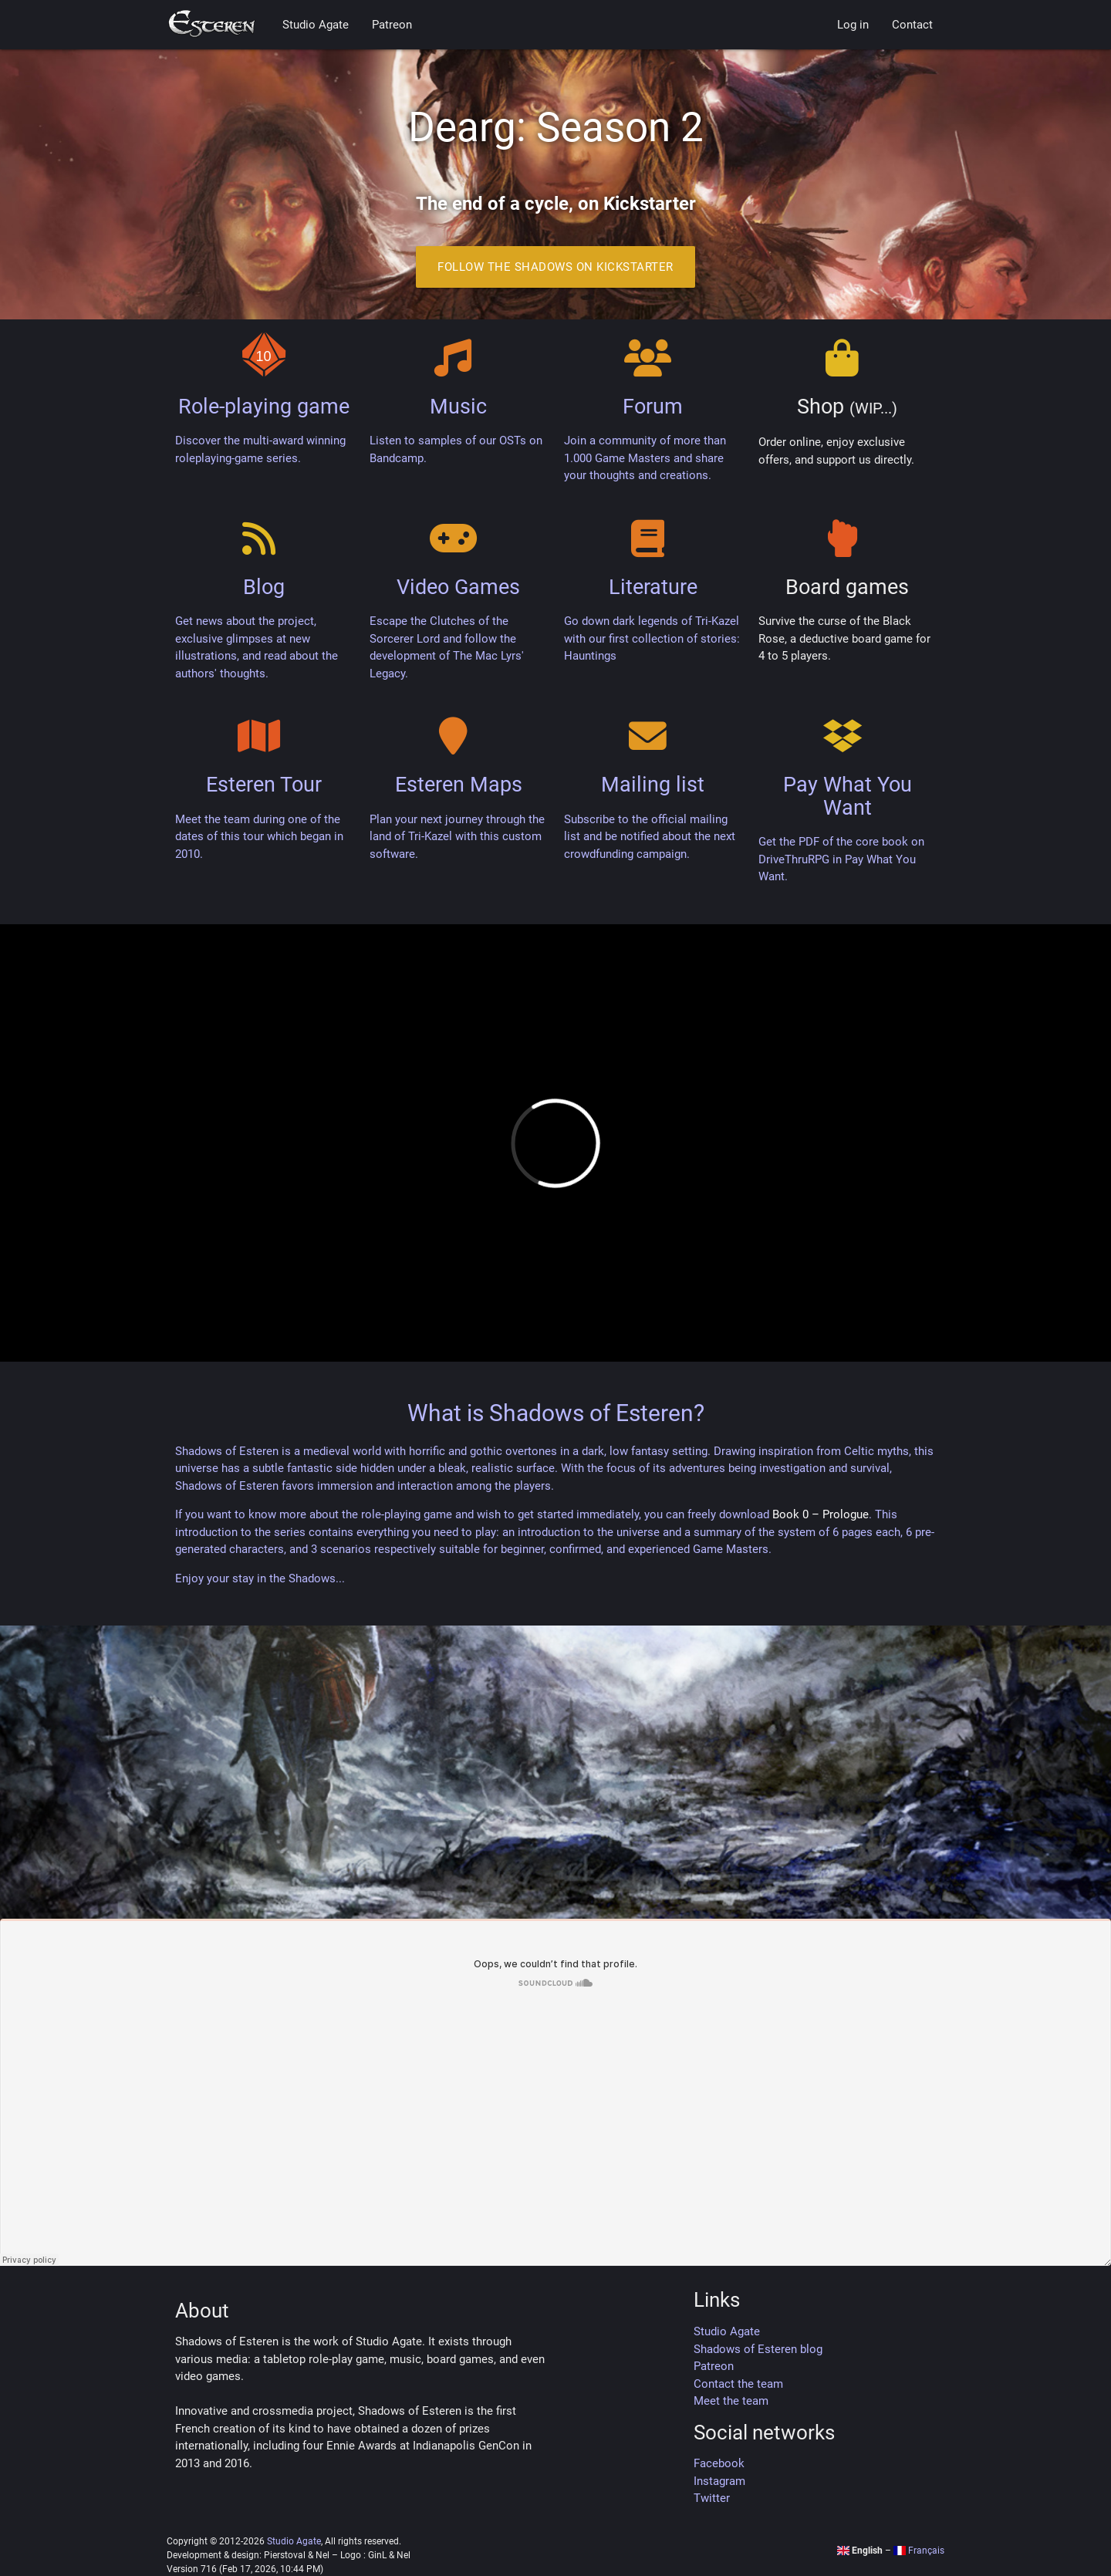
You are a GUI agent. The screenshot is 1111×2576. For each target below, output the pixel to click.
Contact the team (738, 2384)
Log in (853, 25)
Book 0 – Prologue (820, 1514)
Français (918, 2550)
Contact (912, 25)
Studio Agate (315, 25)
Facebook (719, 2463)
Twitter (712, 2498)
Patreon (392, 25)
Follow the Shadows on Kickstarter (555, 267)
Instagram (719, 2481)
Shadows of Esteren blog (758, 2349)
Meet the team (731, 2401)
